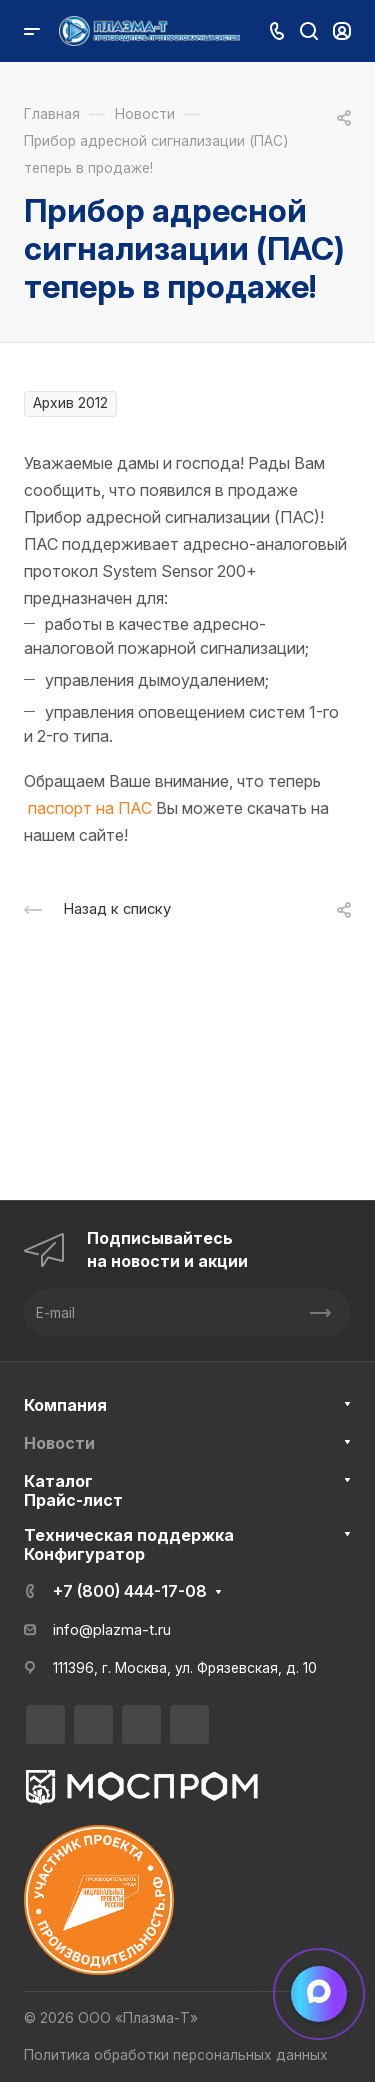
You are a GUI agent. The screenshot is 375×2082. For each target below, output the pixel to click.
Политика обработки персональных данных (176, 2055)
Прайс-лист (73, 1500)
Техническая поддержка (129, 1535)
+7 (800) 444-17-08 (130, 1591)
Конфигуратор (84, 1554)
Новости (59, 1443)
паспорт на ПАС (90, 808)
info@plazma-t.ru (112, 1630)
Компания (65, 1405)
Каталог (58, 1481)
